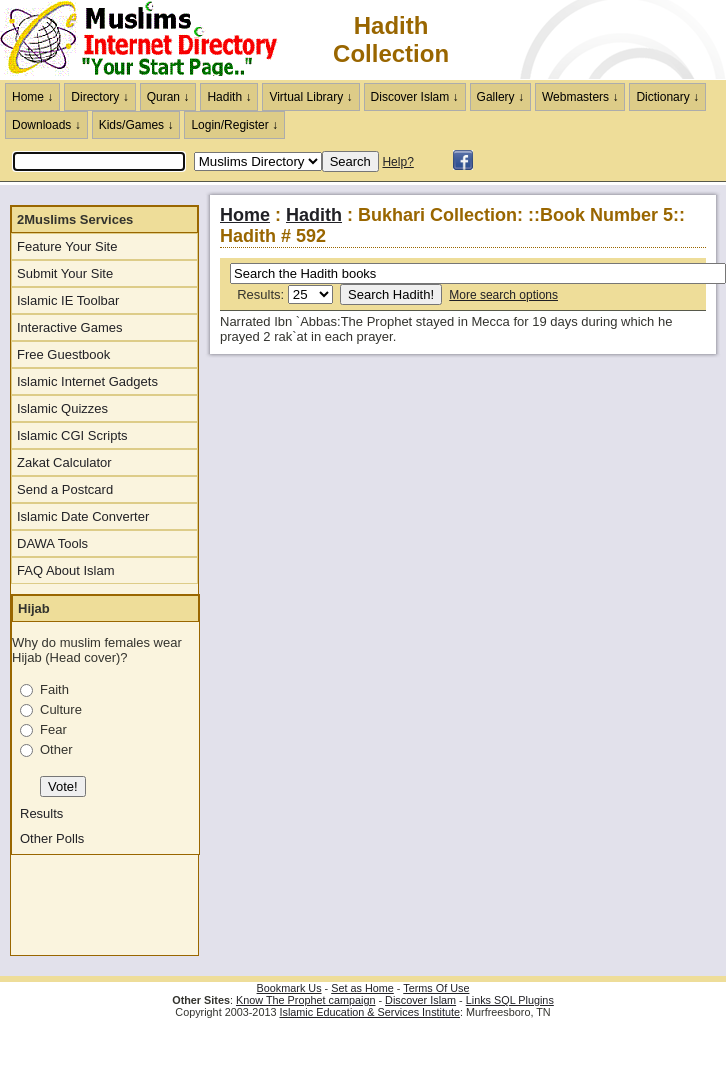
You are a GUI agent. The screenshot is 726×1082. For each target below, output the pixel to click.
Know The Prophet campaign (305, 1000)
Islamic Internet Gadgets (87, 381)
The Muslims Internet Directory (150, 40)
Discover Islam (420, 1000)
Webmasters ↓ (580, 97)
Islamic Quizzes (62, 408)
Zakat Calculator (64, 462)
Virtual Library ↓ (310, 97)
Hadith (314, 215)
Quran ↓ (168, 97)
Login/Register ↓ (234, 125)
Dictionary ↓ (667, 97)
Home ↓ (32, 97)
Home (245, 215)
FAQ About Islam (66, 570)
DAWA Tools (52, 543)
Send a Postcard (65, 489)
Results (41, 813)
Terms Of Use (436, 988)
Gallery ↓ (500, 97)
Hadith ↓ (229, 97)
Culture (61, 709)
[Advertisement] (71, 910)
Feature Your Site (67, 246)
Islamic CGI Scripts (72, 435)
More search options (503, 295)
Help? (397, 162)
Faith (54, 689)
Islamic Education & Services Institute (369, 1012)
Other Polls (52, 838)
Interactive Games (70, 327)
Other (56, 749)
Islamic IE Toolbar (68, 300)
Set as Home (362, 988)
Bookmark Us (289, 988)
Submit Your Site (65, 273)
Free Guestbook (63, 354)
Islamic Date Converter (83, 516)
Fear (53, 729)
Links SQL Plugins (510, 1000)
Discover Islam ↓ (415, 97)
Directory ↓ (99, 97)
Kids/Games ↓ (136, 125)
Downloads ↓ (46, 125)
